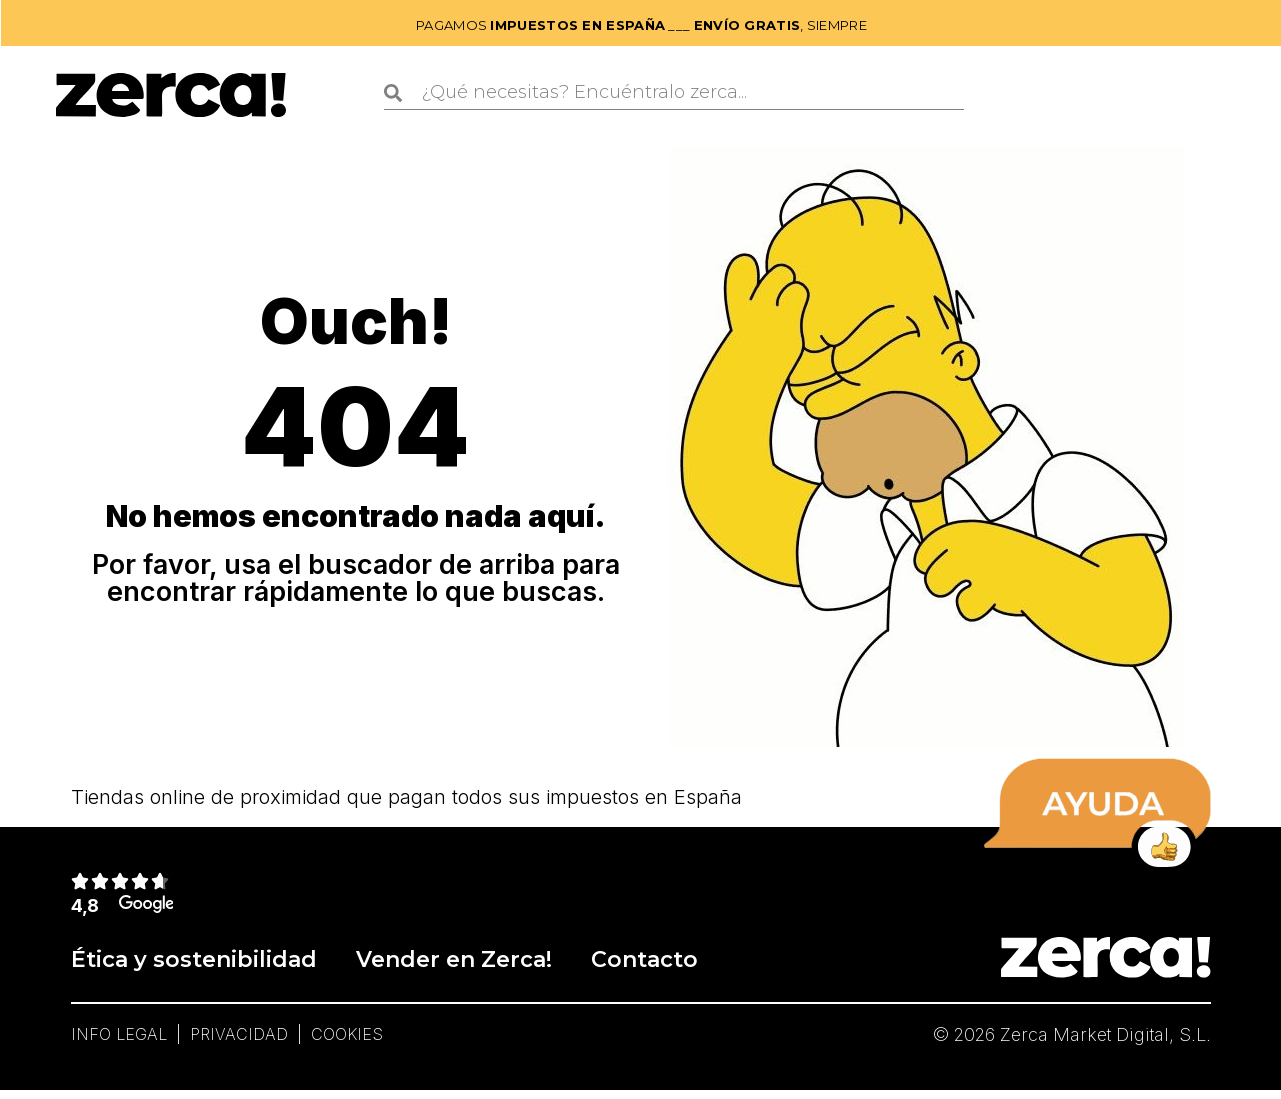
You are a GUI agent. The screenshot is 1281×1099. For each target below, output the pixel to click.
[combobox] (674, 93)
